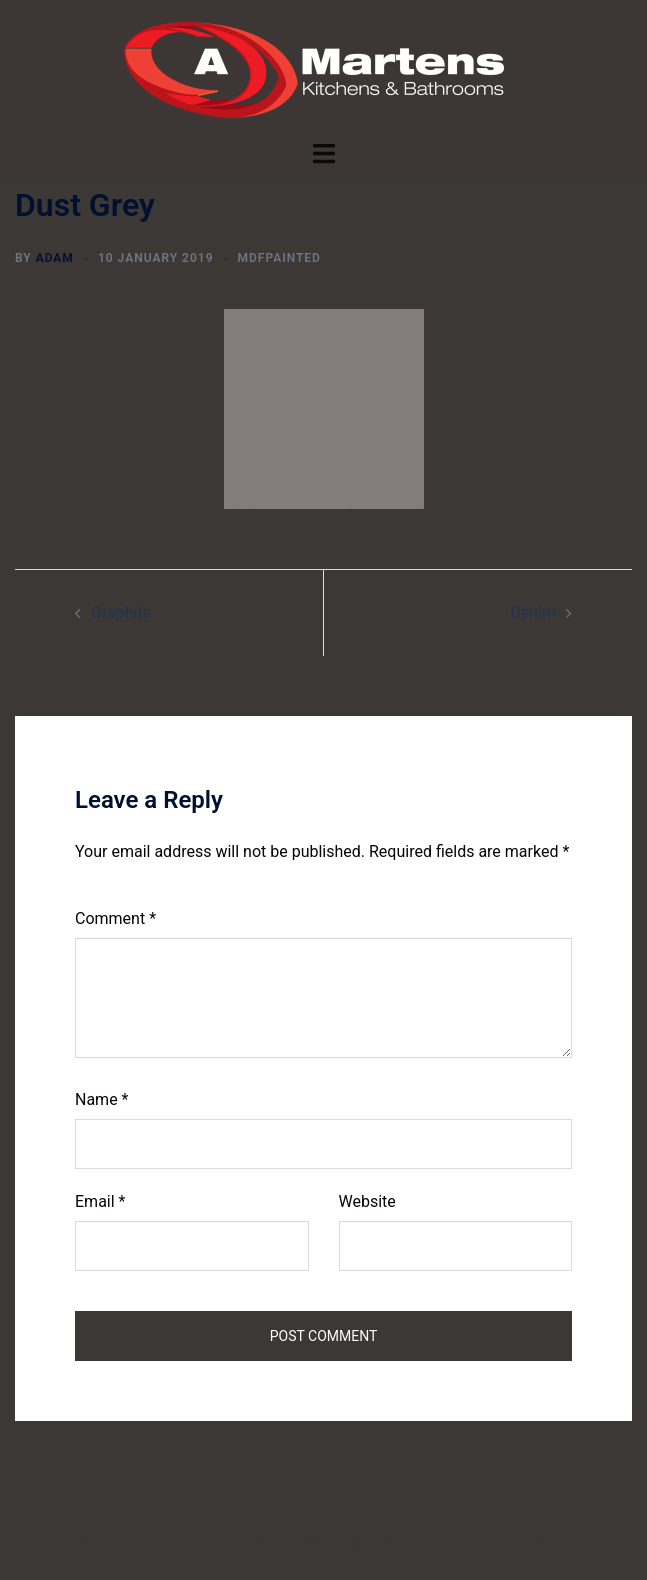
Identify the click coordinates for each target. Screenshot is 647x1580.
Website (367, 1201)
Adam (55, 258)
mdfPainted (279, 258)
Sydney (545, 1545)
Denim (533, 612)
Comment (115, 918)
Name (102, 1099)
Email (100, 1201)
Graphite (121, 612)
